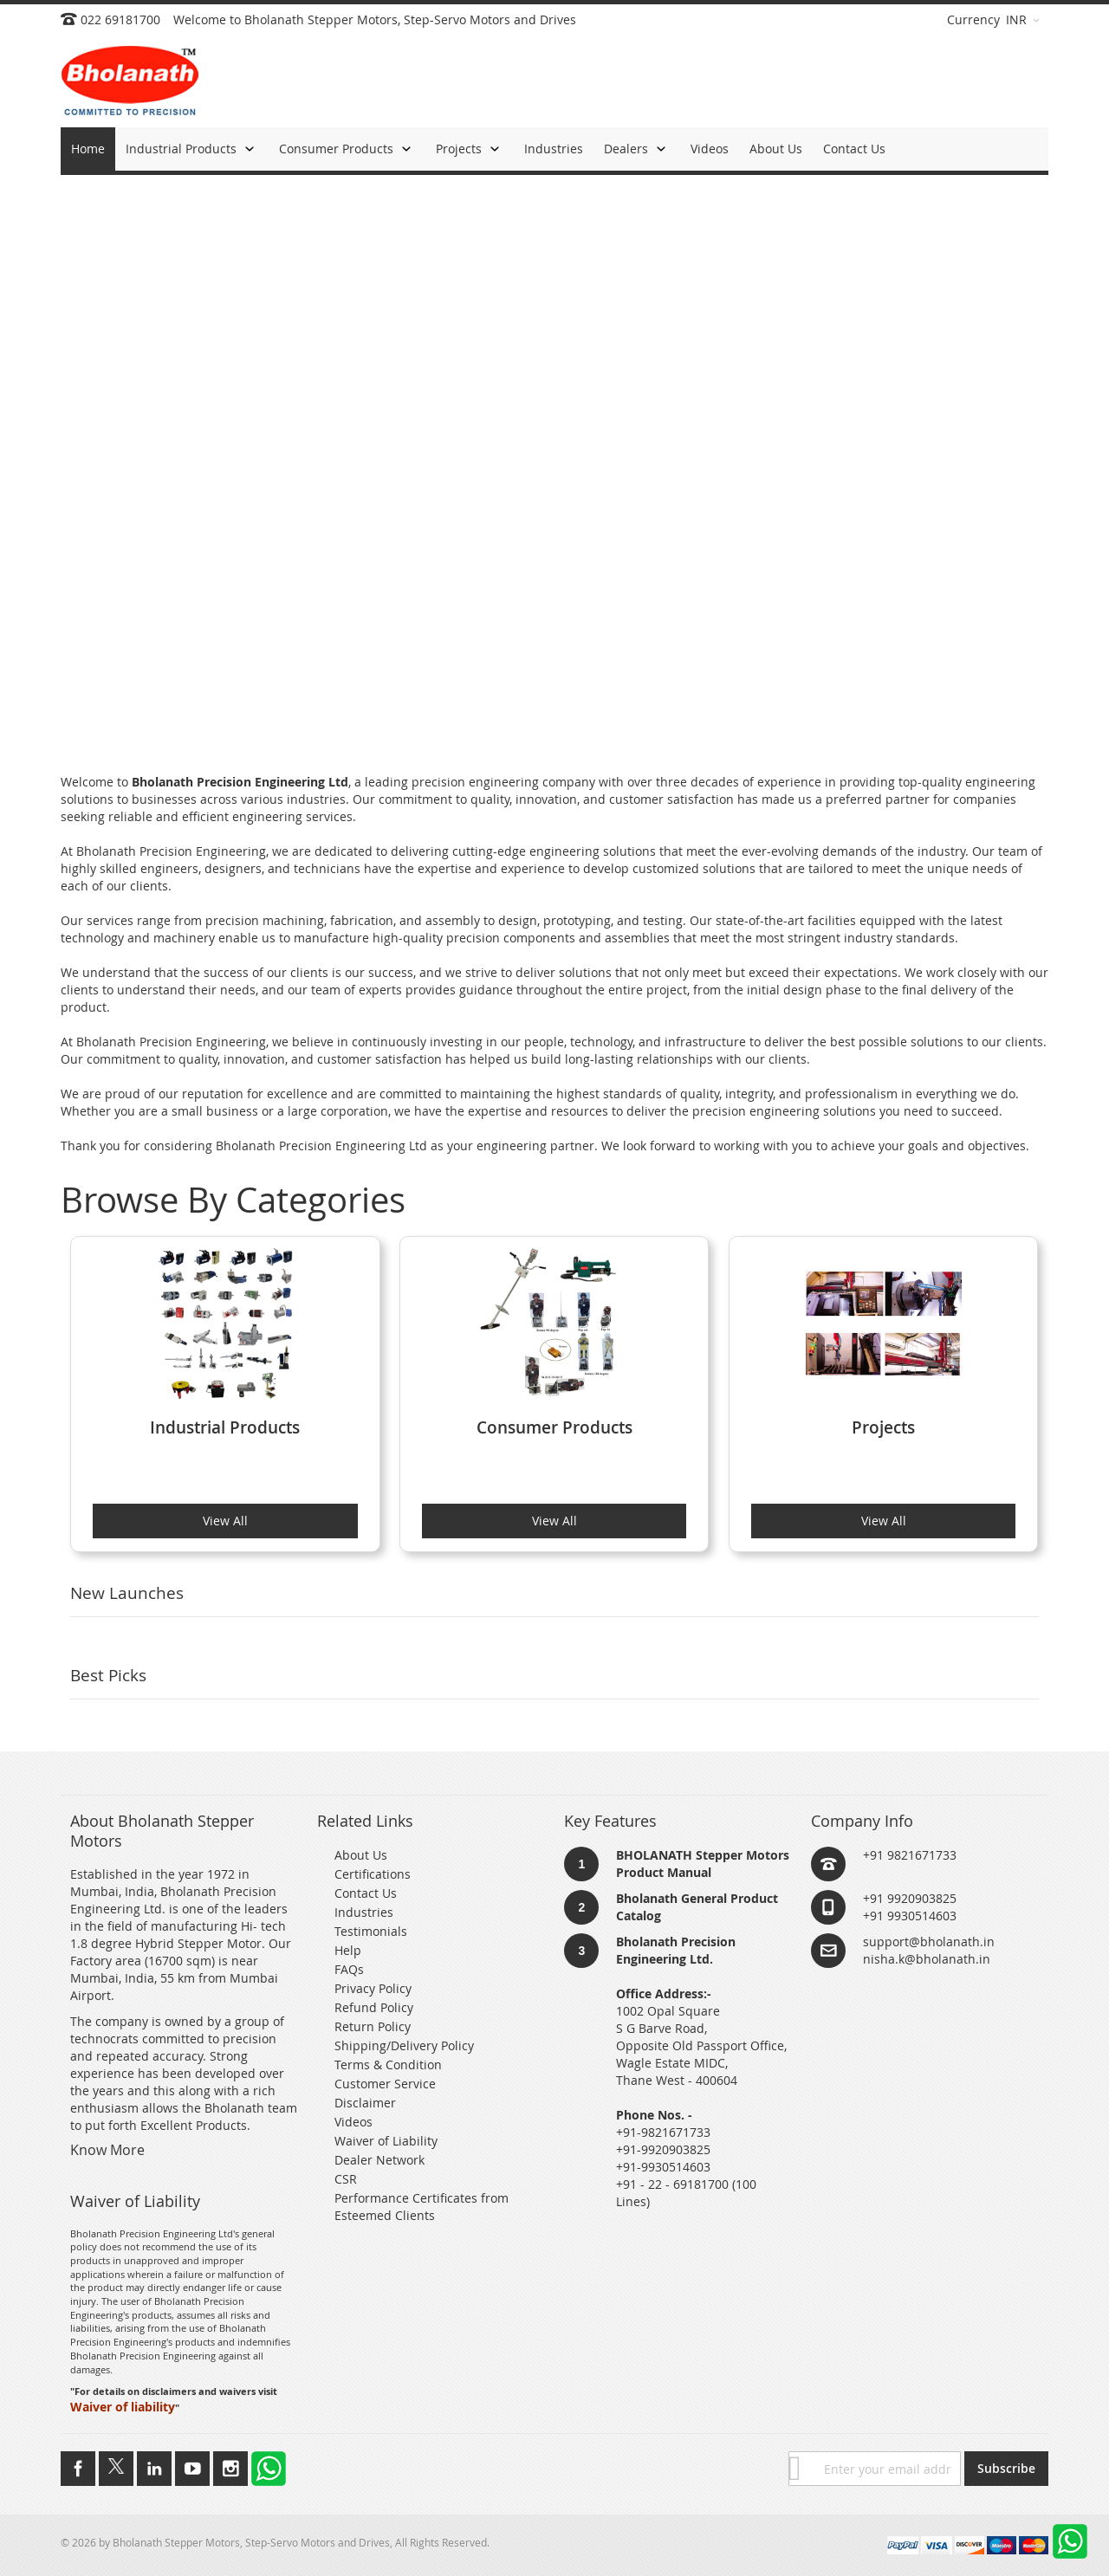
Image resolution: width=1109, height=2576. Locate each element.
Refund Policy (373, 2007)
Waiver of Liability (386, 2141)
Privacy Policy (373, 1988)
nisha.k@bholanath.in (926, 1959)
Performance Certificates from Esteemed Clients (421, 2206)
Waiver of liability (122, 2406)
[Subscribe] (1006, 2468)
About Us (360, 1855)
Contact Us (365, 1893)
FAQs (349, 1969)
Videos (353, 2121)
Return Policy (372, 2026)
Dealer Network (379, 2160)
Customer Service (385, 2083)
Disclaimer (365, 2102)
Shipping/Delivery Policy (404, 2045)
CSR (345, 2179)
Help (347, 1950)
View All (225, 1520)
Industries (363, 1912)
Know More (107, 2149)
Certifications (372, 1874)
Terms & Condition (388, 2064)
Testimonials (370, 1931)
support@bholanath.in (929, 1941)
